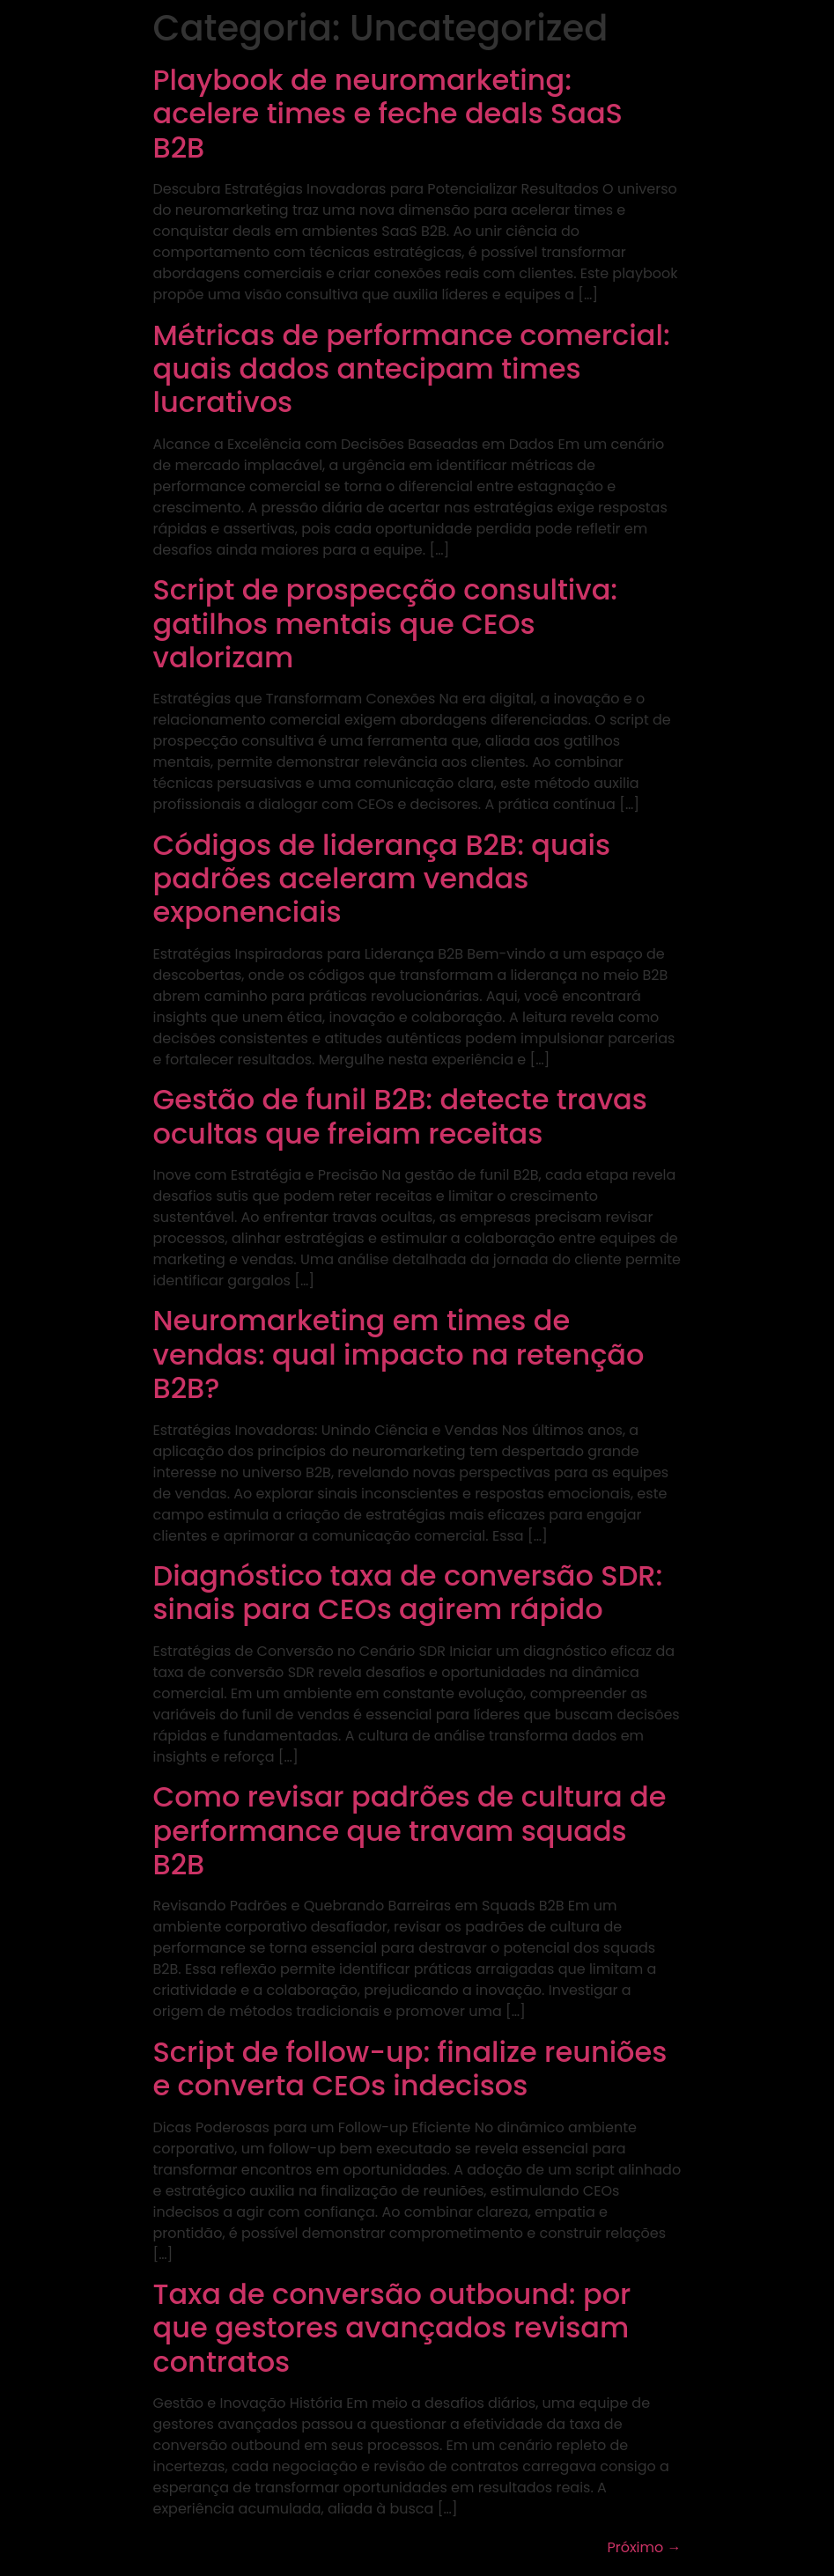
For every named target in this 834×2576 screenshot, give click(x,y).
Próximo (644, 2547)
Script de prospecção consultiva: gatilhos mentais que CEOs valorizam (385, 623)
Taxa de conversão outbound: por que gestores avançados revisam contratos (392, 2327)
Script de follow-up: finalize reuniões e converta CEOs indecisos (410, 2068)
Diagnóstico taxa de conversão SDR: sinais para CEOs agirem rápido (408, 1592)
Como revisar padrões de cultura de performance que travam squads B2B (410, 1830)
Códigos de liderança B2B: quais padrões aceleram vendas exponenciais (382, 878)
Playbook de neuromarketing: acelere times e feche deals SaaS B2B (388, 113)
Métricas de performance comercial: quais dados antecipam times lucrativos (411, 369)
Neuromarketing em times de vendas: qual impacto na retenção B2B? (399, 1354)
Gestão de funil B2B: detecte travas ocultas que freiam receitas (400, 1115)
